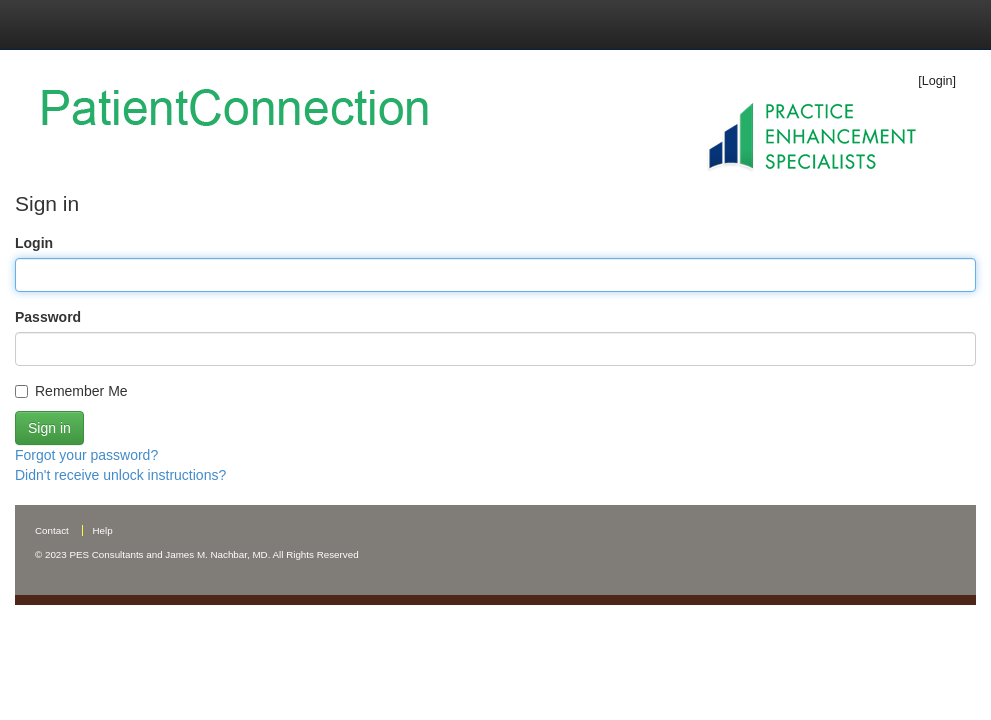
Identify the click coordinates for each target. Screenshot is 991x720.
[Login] (937, 81)
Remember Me (71, 391)
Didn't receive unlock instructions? (120, 475)
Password (48, 317)
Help (103, 530)
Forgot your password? (86, 455)
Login (34, 243)
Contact (52, 530)
